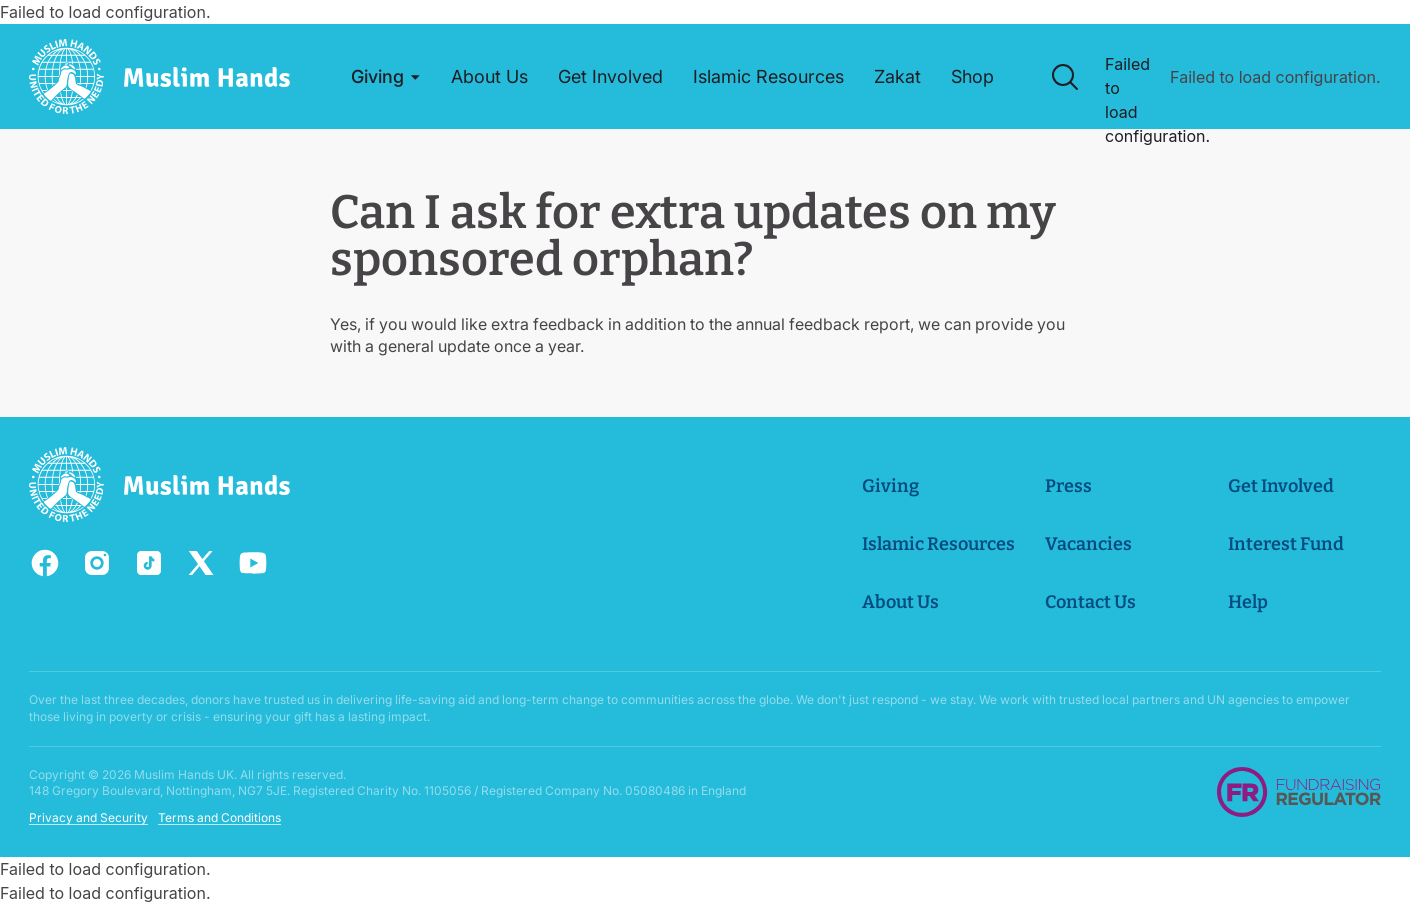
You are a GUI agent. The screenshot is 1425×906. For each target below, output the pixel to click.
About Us (900, 602)
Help (1248, 602)
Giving (890, 486)
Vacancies (1088, 544)
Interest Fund (1286, 544)
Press (1068, 486)
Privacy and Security (88, 818)
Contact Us (1090, 602)
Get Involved (1281, 486)
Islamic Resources (938, 544)
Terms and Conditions (219, 818)
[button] (387, 77)
